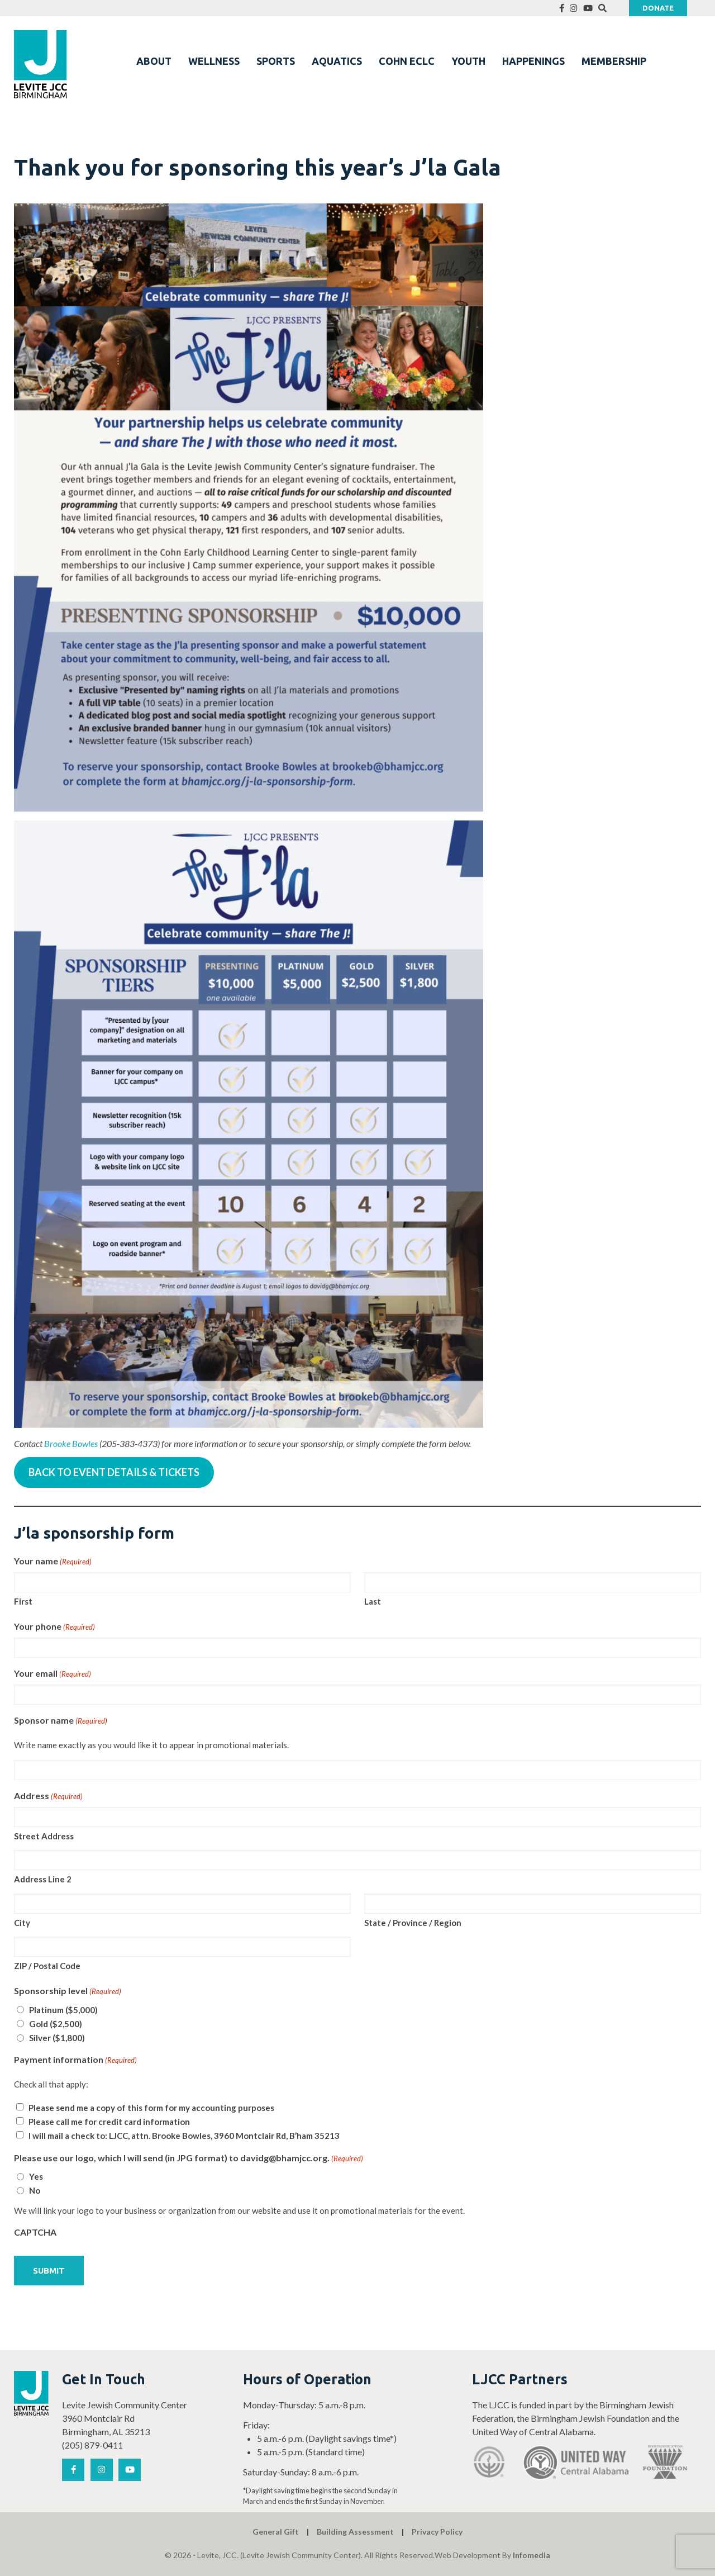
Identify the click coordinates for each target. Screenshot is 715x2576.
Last (372, 1601)
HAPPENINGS (533, 61)
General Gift (275, 2531)
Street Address (44, 1836)
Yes (36, 2176)
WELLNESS (214, 61)
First (23, 1601)
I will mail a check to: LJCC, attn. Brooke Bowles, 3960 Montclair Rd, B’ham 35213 (184, 2136)
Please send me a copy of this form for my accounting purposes (151, 2108)
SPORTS (275, 61)
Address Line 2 (43, 1879)
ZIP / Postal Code (47, 1966)
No (34, 2190)
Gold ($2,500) (55, 2024)
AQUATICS (337, 61)
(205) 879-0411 (92, 2445)
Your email (52, 1674)
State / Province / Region (412, 1923)
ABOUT (153, 61)
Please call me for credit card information (109, 2122)
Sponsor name (60, 1721)
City (22, 1923)
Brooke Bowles (71, 1443)
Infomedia (531, 2555)
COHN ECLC (407, 61)
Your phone (54, 1627)
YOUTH (468, 61)
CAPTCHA (35, 2232)
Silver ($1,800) (57, 2038)
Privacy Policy (437, 2531)
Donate (658, 8)
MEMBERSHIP (613, 61)
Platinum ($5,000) (63, 2010)
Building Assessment (355, 2531)
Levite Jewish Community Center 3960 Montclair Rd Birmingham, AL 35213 (124, 2418)
